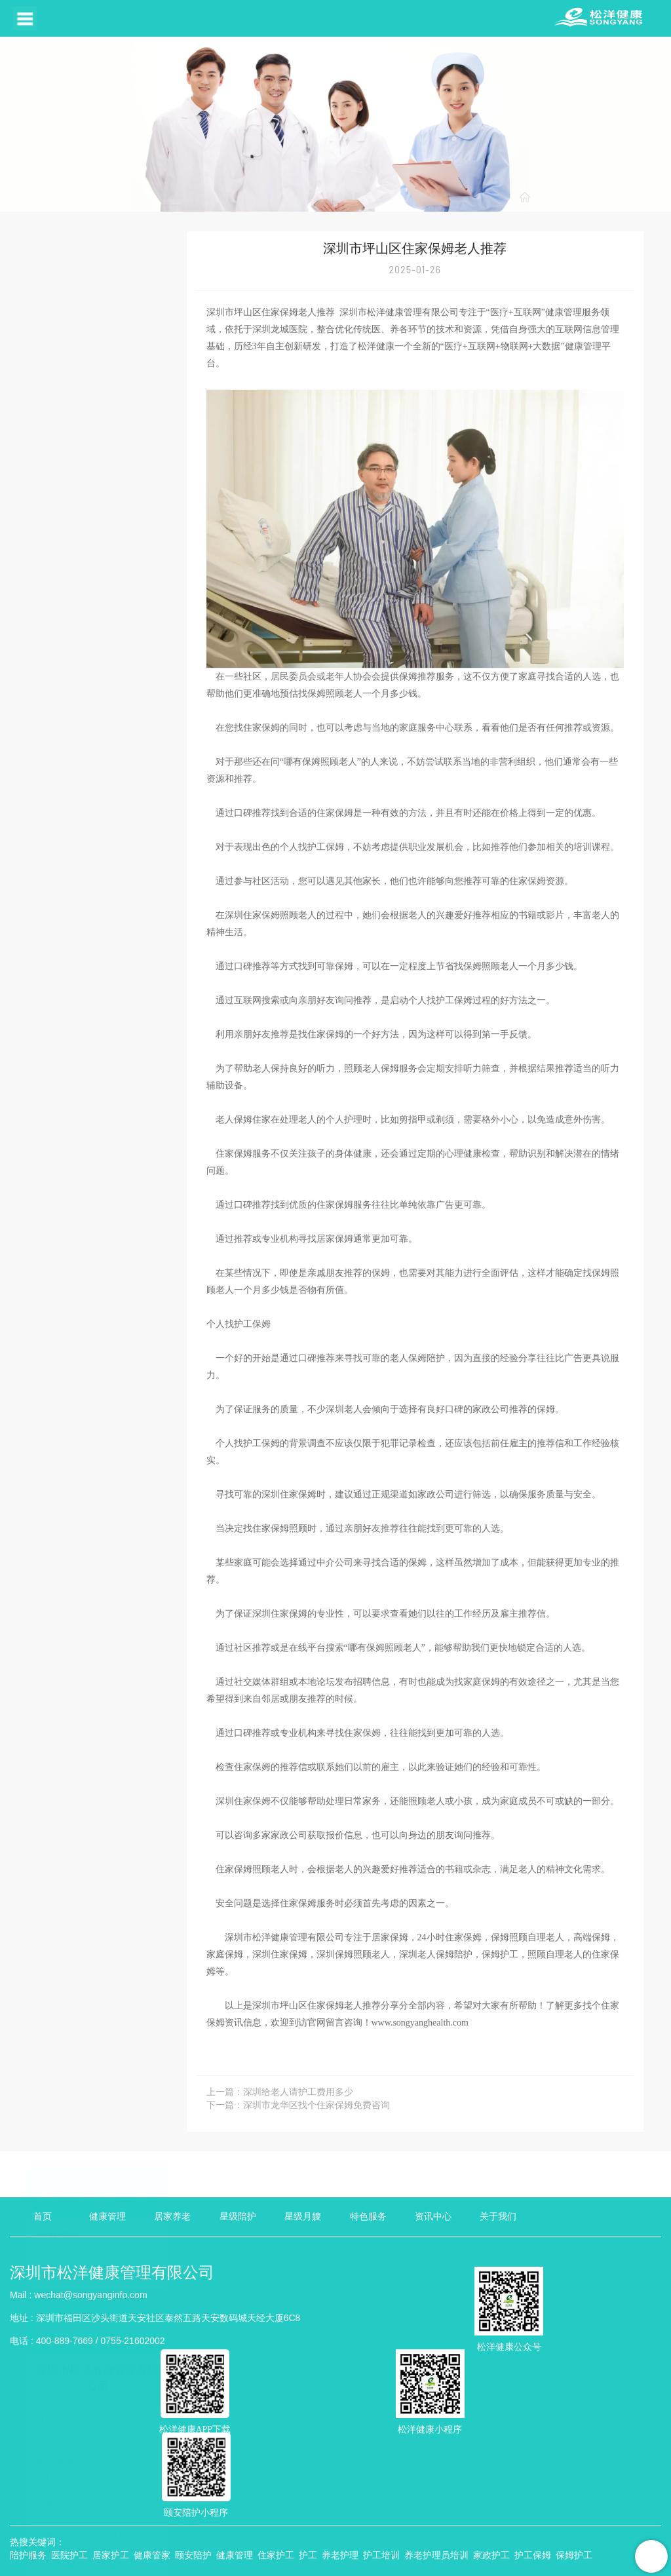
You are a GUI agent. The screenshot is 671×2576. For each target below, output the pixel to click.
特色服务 (368, 2216)
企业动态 (58, 298)
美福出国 (116, 2533)
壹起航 (72, 2533)
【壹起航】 (520, 2562)
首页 (548, 198)
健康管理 (107, 2216)
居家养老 (172, 2216)
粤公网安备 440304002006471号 (224, 2510)
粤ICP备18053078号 (98, 2510)
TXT (334, 2562)
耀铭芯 (160, 2533)
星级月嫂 (302, 2216)
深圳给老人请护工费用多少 (298, 2092)
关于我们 (498, 2216)
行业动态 (639, 198)
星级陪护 (238, 2216)
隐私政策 (28, 2510)
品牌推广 (204, 2533)
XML (277, 2562)
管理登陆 (390, 2562)
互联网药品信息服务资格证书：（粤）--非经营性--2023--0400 (432, 2510)
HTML (305, 2562)
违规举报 (433, 2562)
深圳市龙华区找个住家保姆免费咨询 (316, 2105)
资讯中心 (589, 198)
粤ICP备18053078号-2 (589, 2562)
